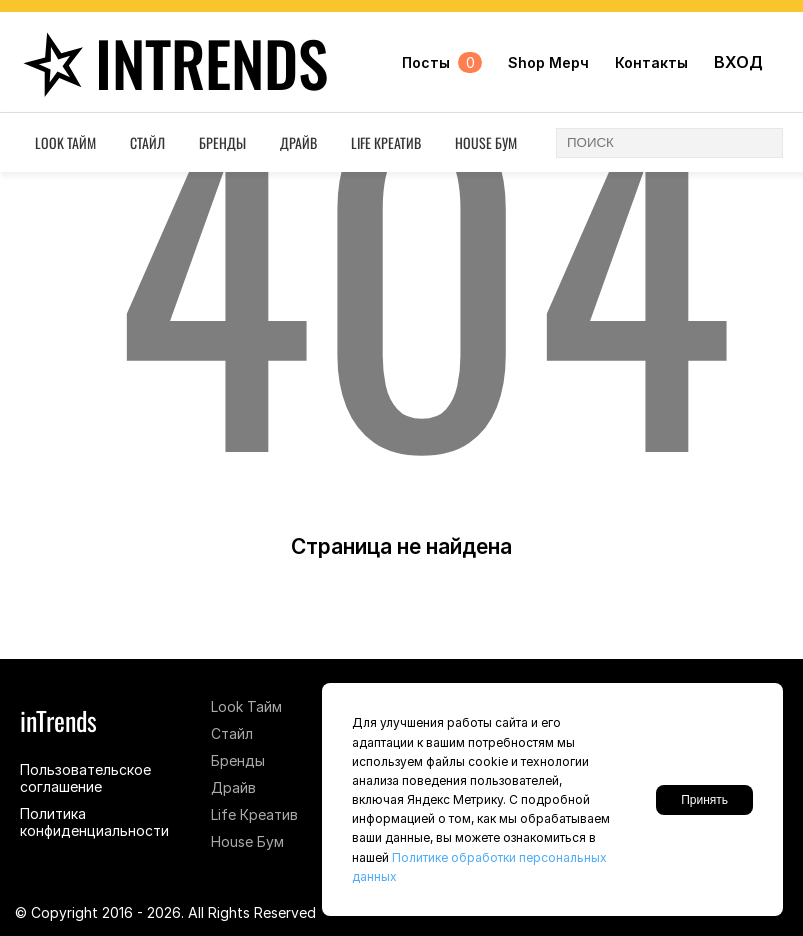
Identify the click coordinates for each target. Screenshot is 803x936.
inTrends (170, 62)
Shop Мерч (548, 62)
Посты (442, 62)
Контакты (651, 62)
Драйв (298, 142)
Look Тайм (65, 142)
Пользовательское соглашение (85, 778)
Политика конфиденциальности (94, 822)
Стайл (147, 142)
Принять (704, 800)
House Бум (486, 142)
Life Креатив (386, 142)
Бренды (222, 142)
